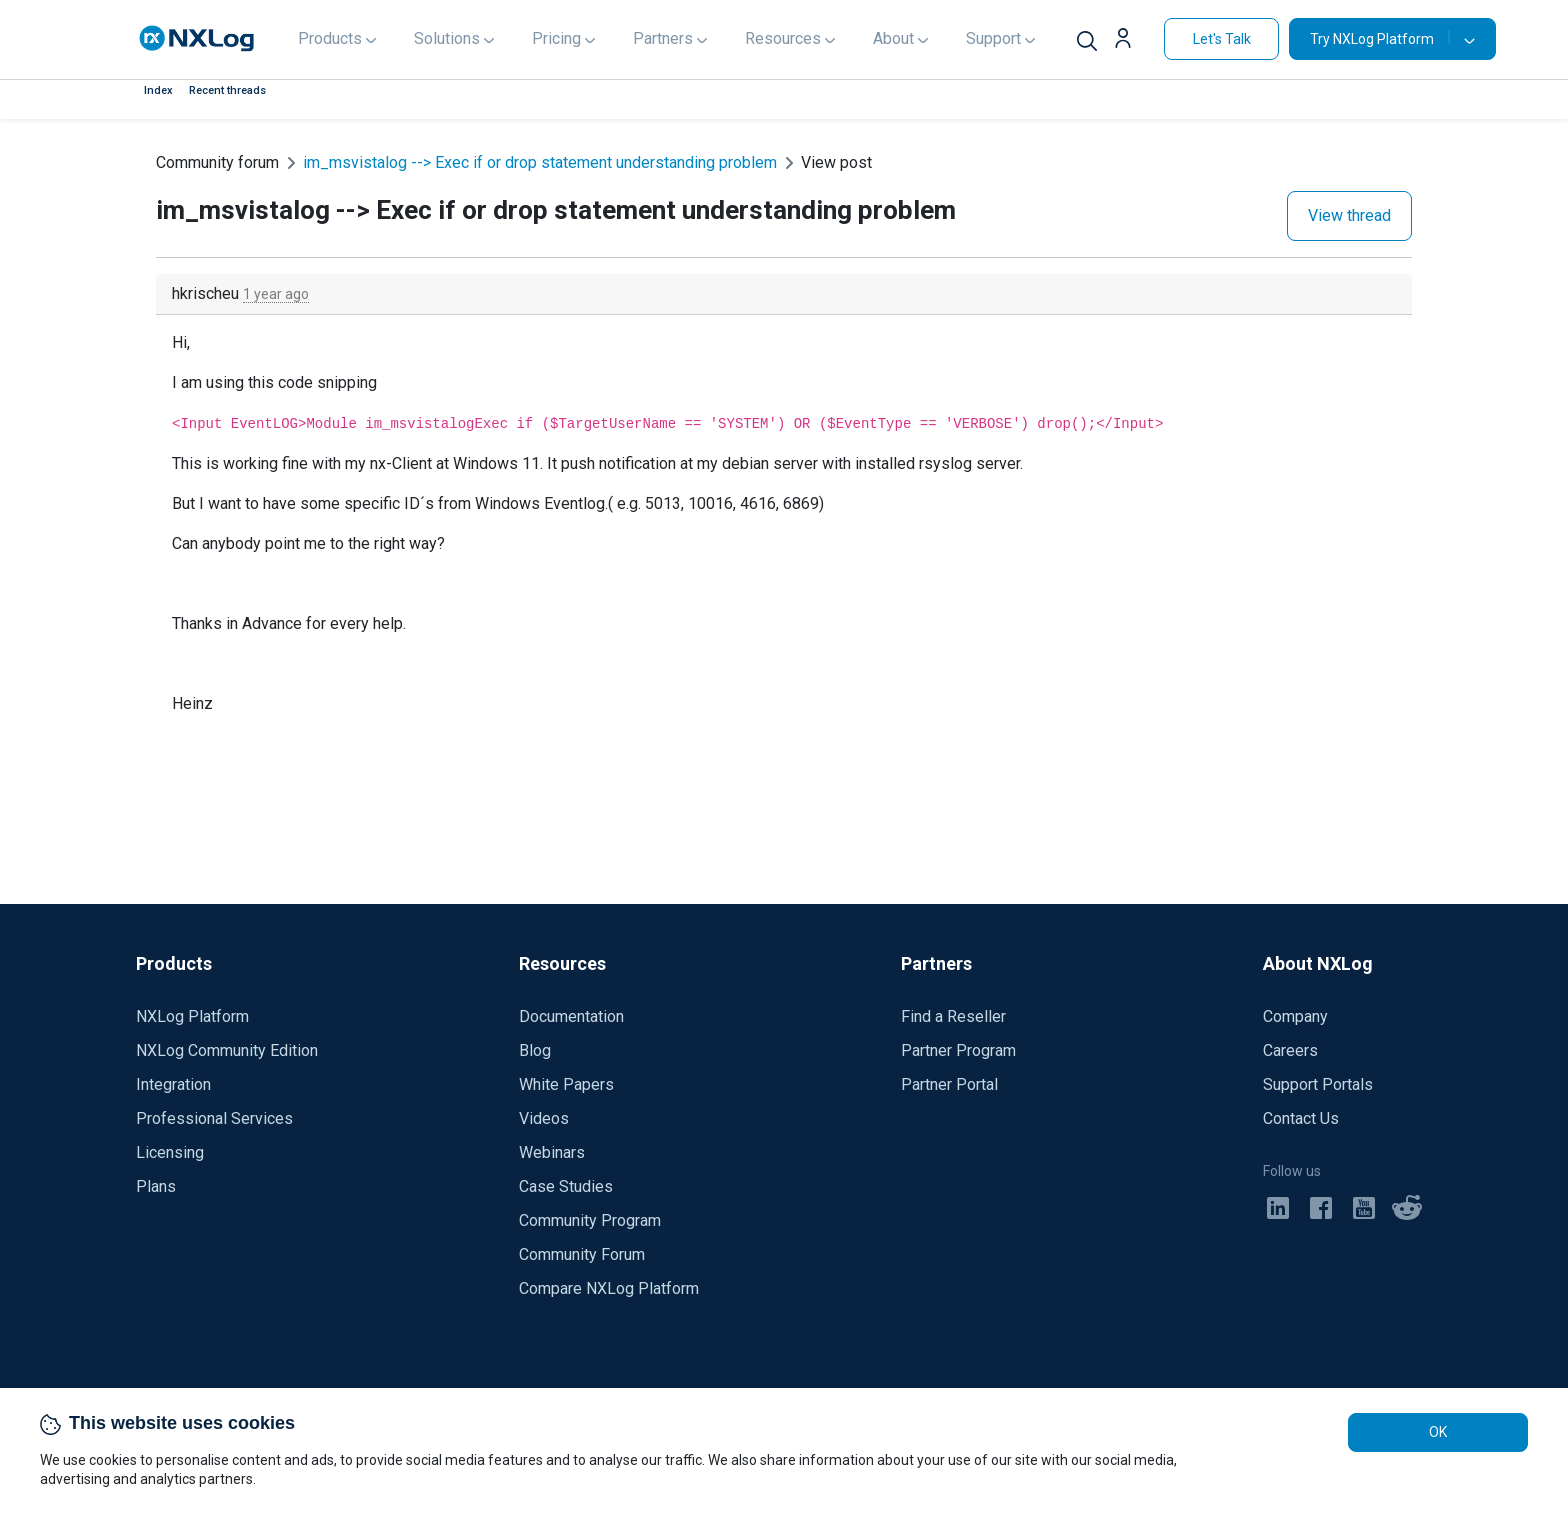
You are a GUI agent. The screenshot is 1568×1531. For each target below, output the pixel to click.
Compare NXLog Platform (609, 1288)
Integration (173, 1084)
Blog (535, 1050)
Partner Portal (949, 1084)
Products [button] (330, 38)
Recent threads (227, 90)
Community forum (217, 162)
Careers (1290, 1050)
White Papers (566, 1084)
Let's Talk (1222, 39)
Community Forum (582, 1254)
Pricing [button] (556, 38)
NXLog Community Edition (227, 1050)
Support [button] (993, 38)
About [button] (893, 38)
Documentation (571, 1016)
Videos (544, 1118)
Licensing (170, 1152)
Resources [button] (783, 38)
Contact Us (1301, 1118)
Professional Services (214, 1118)
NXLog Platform (192, 1016)
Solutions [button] (447, 38)
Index (158, 90)
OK (1438, 1432)
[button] (1130, 41)
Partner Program (958, 1050)
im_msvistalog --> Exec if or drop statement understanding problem (540, 162)
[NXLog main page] (197, 38)
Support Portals (1318, 1084)
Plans (156, 1186)
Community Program (590, 1220)
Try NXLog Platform (1380, 38)
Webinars (552, 1152)
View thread (1349, 215)
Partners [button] (663, 38)
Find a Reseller (953, 1016)
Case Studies (566, 1186)
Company (1295, 1016)
